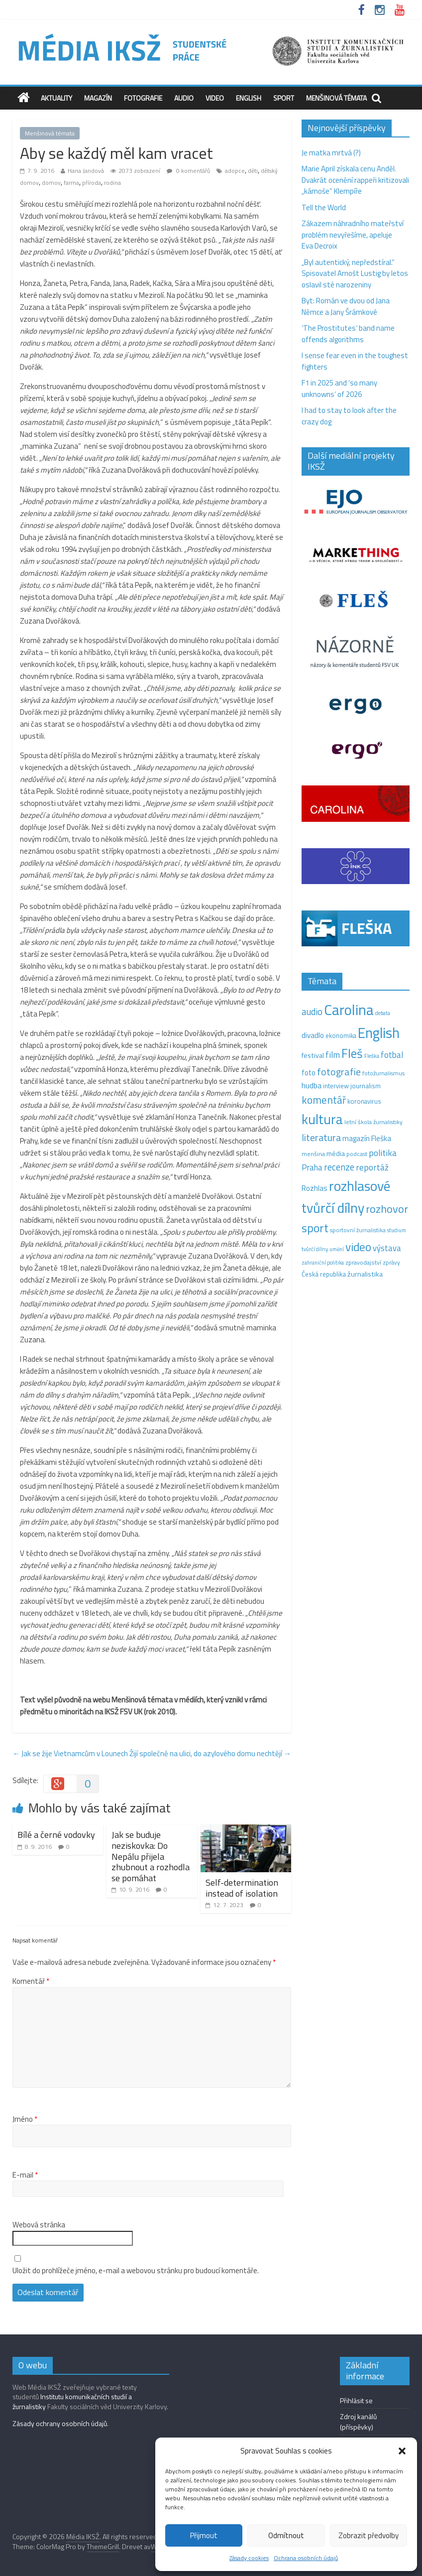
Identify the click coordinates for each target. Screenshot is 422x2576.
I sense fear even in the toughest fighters (355, 361)
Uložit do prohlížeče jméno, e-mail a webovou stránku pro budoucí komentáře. (135, 2270)
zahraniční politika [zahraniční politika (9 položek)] (323, 1263)
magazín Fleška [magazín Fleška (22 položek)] (366, 1138)
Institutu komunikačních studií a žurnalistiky (72, 2401)
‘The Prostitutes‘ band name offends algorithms (348, 333)
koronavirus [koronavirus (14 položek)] (364, 1101)
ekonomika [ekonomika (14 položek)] (340, 1035)
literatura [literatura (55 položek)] (321, 1137)
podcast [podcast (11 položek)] (356, 1154)
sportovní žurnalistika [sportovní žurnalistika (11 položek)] (358, 1230)
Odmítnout (286, 2535)
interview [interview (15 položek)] (336, 1086)
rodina (112, 182)
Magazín (98, 98)
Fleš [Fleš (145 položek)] (352, 1053)
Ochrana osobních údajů (306, 2558)
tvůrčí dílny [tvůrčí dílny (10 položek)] (315, 1249)
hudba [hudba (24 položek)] (311, 1085)
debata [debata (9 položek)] (382, 1013)
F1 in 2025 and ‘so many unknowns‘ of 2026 (339, 388)
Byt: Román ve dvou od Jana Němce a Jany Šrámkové (346, 306)
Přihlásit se (356, 2400)
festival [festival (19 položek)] (313, 1055)
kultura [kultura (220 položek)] (322, 1119)
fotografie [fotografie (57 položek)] (339, 1071)
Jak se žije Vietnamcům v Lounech (70, 1753)
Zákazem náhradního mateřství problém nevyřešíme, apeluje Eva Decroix (353, 235)
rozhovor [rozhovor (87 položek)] (387, 1208)
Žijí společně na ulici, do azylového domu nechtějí (210, 1753)
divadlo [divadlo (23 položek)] (313, 1035)
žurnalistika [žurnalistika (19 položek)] (365, 1274)
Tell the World (324, 207)
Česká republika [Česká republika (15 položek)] (324, 1274)
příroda (91, 182)
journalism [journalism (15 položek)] (365, 1086)
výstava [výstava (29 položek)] (387, 1248)
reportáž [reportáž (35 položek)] (372, 1167)
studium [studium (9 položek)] (396, 1230)
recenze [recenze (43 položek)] (339, 1167)
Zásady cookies (249, 2558)
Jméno (24, 2119)
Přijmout (203, 2535)
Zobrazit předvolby (368, 2535)
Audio (184, 98)
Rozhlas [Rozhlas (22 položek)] (314, 1188)
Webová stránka (38, 2224)
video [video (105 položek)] (358, 1247)
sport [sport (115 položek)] (315, 1228)
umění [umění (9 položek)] (336, 1249)
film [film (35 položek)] (332, 1054)
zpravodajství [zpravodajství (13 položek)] (363, 1262)
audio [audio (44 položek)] (312, 1012)
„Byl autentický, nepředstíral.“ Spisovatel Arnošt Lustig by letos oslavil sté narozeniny (355, 273)
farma (71, 182)
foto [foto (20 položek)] (309, 1072)
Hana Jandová (86, 170)
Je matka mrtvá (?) (331, 152)
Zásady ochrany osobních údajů (59, 2423)
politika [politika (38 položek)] (383, 1152)
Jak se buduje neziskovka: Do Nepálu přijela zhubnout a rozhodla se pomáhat (150, 1856)
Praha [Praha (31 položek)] (312, 1167)
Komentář (30, 1981)
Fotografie (143, 98)
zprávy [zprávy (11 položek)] (391, 1262)
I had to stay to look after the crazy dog (349, 415)
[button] (402, 2451)
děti (253, 170)
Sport (283, 98)
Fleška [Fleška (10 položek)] (371, 1055)
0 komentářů (188, 170)
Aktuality (56, 98)
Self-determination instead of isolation (242, 1888)
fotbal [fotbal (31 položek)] (392, 1054)
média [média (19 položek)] (335, 1153)
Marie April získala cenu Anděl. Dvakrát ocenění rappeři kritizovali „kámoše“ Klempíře (355, 180)
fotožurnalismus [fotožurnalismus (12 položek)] (383, 1073)
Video (215, 98)
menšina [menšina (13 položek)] (313, 1154)
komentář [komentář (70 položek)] (324, 1100)
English (248, 98)
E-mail (25, 2175)
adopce (235, 170)
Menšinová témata (336, 98)
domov (51, 182)
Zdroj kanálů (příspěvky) (358, 2421)
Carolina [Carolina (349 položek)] (349, 1010)
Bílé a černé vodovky (56, 1834)
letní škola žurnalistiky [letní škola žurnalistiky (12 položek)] (373, 1122)
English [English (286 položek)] (379, 1032)
